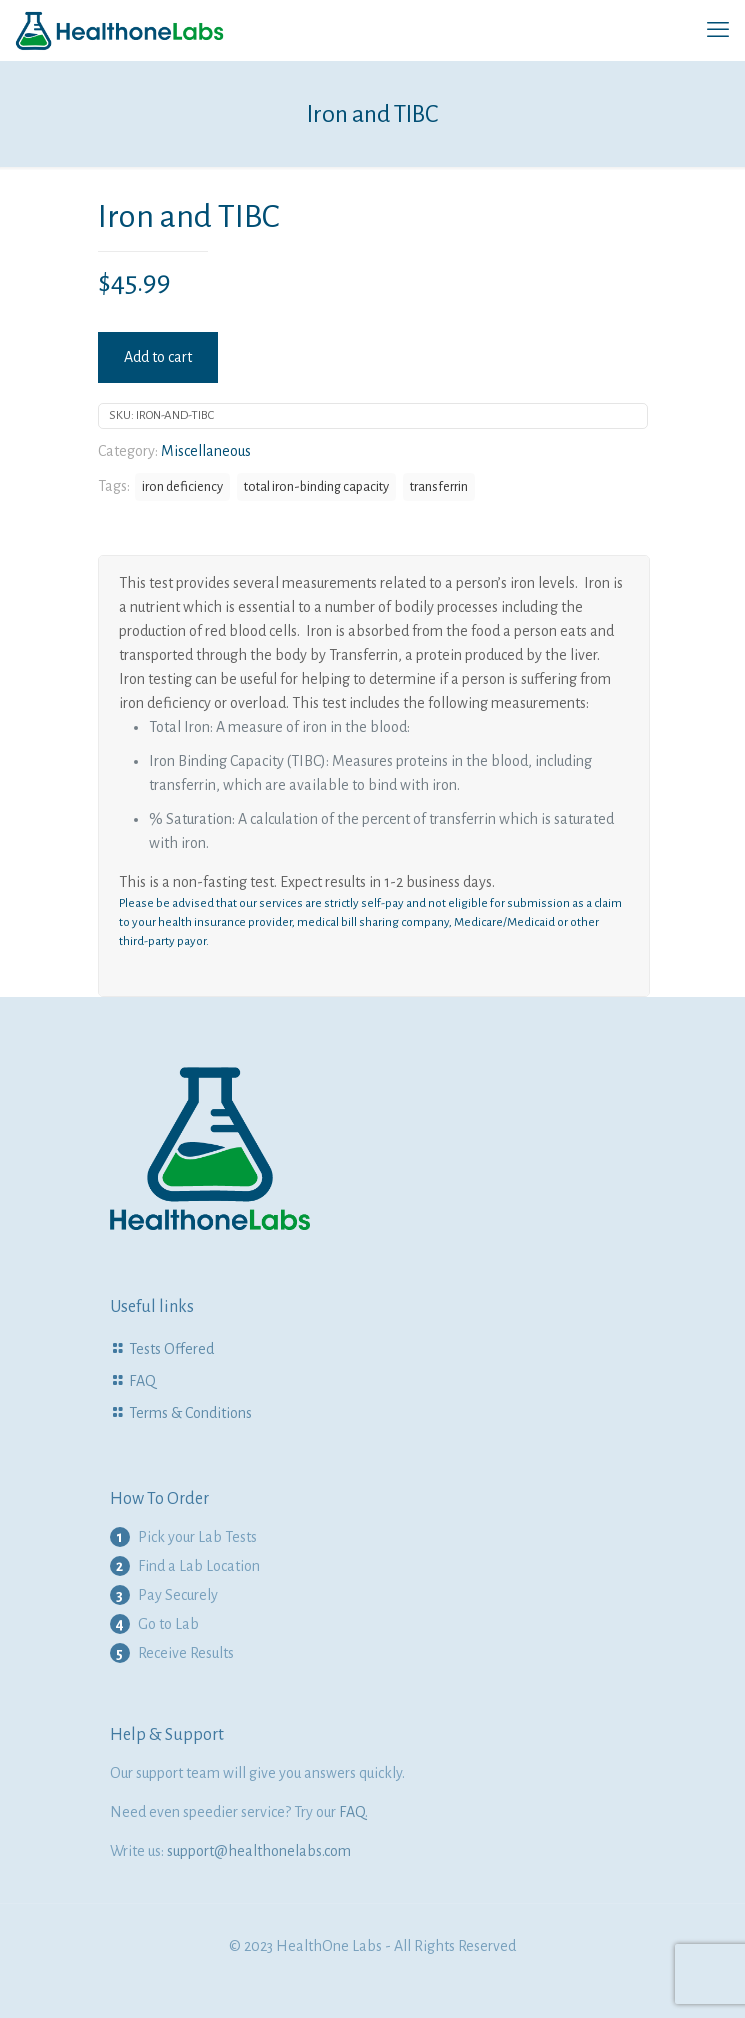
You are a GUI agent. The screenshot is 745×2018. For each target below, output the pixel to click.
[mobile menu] (718, 30)
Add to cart (158, 357)
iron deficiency (182, 486)
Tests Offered (171, 1349)
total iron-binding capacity (316, 486)
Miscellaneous (206, 451)
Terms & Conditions (190, 1413)
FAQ (142, 1381)
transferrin (439, 486)
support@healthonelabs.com (259, 1851)
